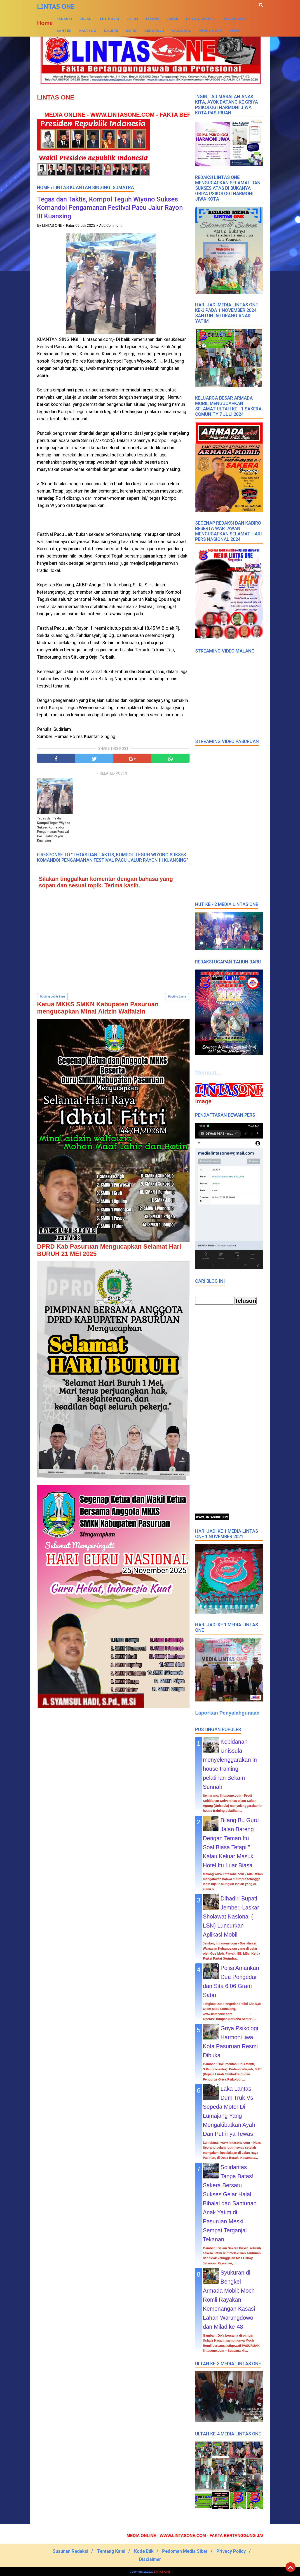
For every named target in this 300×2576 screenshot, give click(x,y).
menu (235, 30)
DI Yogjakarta (200, 18)
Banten (64, 30)
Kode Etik (144, 2550)
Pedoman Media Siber (186, 2550)
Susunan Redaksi (69, 2550)
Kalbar (111, 30)
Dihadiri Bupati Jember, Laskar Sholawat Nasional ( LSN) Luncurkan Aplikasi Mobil (231, 1916)
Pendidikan (211, 30)
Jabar (172, 18)
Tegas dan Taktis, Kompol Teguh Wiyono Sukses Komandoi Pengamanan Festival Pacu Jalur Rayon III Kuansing (53, 829)
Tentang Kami (110, 2550)
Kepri (131, 30)
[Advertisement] (229, 1348)
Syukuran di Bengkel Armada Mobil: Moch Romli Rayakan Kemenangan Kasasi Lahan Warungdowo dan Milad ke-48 (229, 2299)
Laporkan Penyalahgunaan (227, 1712)
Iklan (86, 18)
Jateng (153, 18)
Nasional (181, 30)
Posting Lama (177, 996)
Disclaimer (150, 2558)
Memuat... (208, 1072)
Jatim (132, 18)
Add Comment (110, 225)
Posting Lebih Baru (52, 996)
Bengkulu (154, 30)
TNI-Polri (109, 18)
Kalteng (87, 30)
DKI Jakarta (234, 18)
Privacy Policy (232, 2550)
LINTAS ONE (56, 6)
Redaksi (64, 18)
